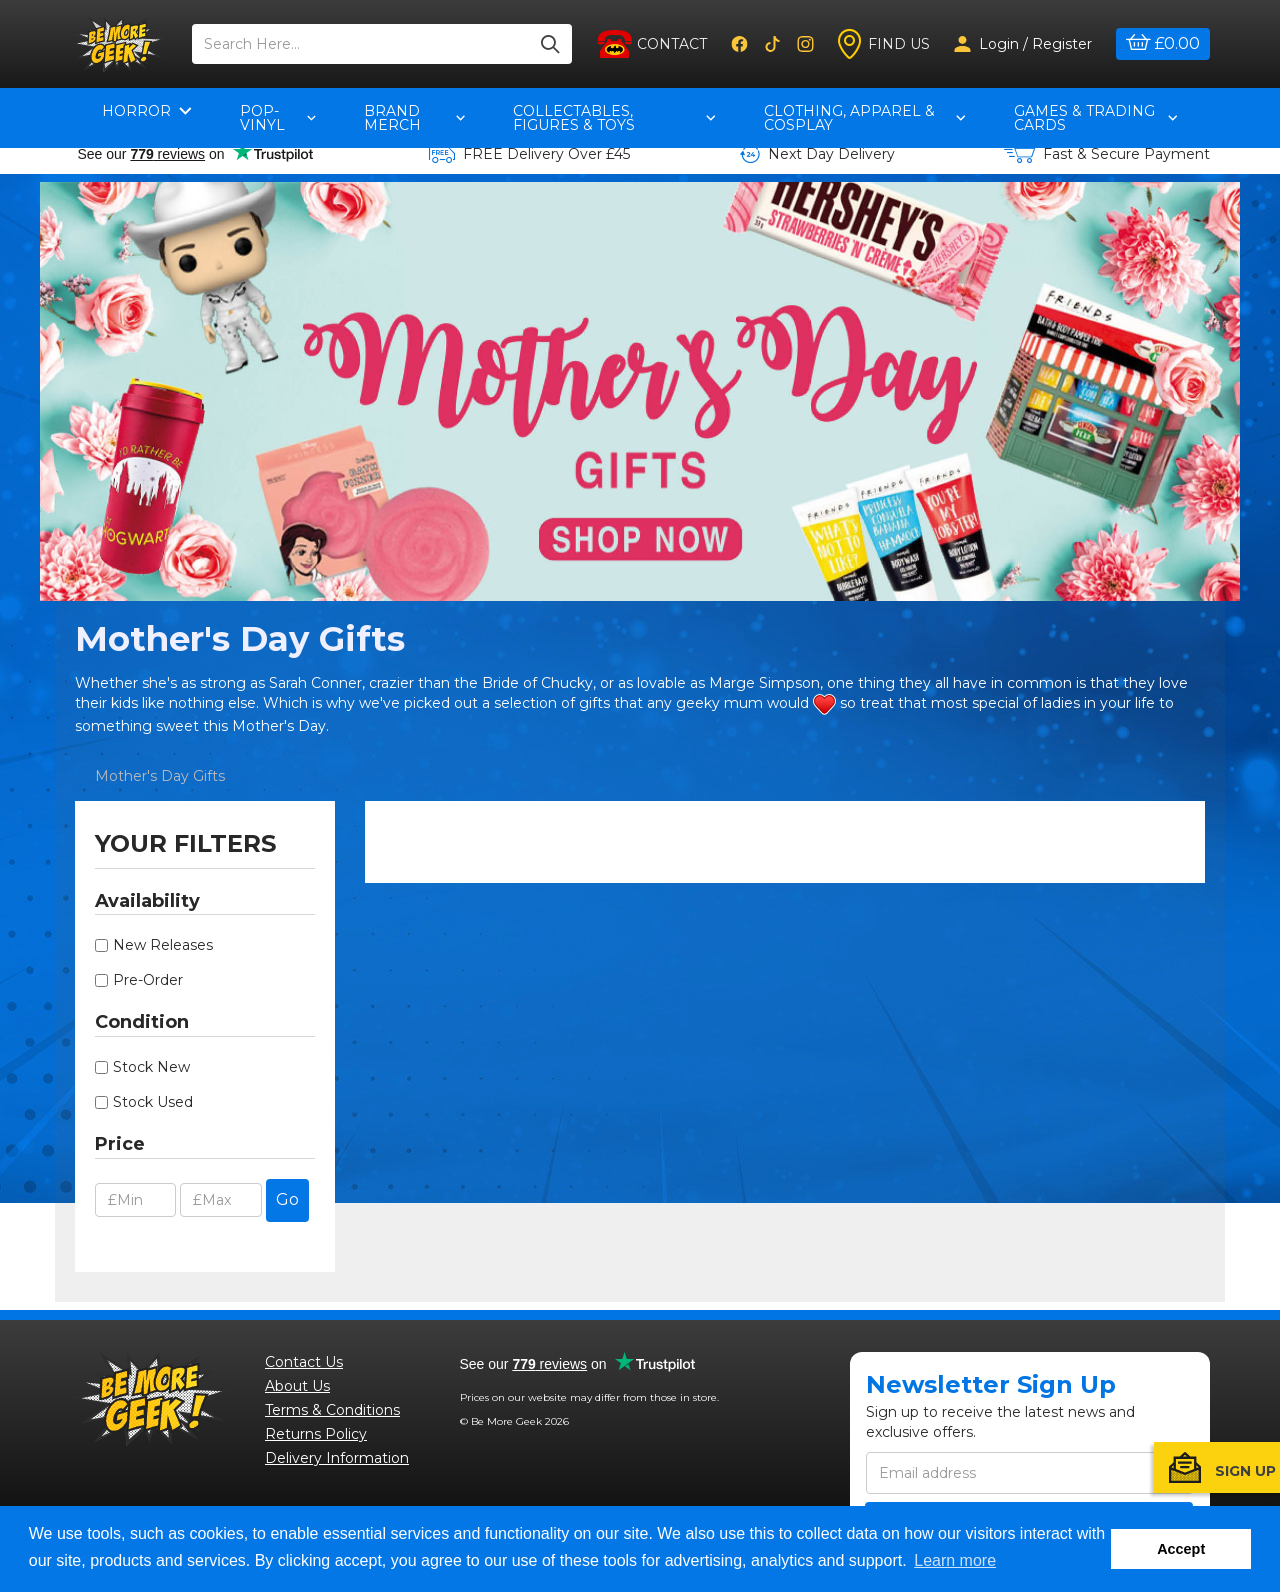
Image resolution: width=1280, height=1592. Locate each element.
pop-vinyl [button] (278, 118)
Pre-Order (148, 980)
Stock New (151, 1067)
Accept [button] (1181, 1549)
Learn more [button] (955, 1560)
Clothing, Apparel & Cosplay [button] (864, 118)
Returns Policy (316, 1434)
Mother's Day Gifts (160, 776)
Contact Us (304, 1362)
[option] (640, 391)
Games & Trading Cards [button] (1096, 118)
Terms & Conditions (332, 1410)
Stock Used (153, 1102)
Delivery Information (337, 1458)
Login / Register (1023, 44)
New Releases (163, 945)
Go (287, 1199)
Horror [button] (147, 111)
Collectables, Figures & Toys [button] (614, 118)
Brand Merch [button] (415, 118)
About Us (297, 1386)
